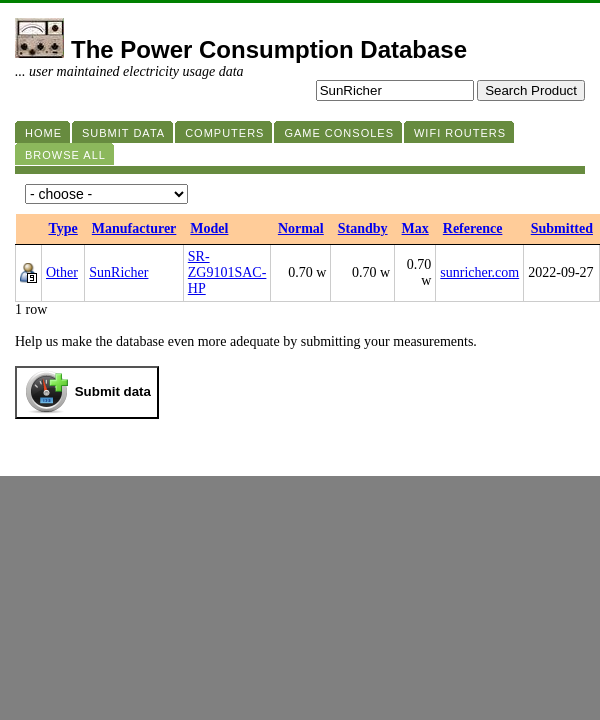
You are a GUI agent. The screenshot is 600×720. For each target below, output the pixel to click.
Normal (301, 228)
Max (415, 228)
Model (209, 228)
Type (63, 228)
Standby (363, 228)
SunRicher (118, 272)
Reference (473, 228)
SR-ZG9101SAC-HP (227, 272)
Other (62, 272)
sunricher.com (479, 272)
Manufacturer (134, 228)
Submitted (562, 228)
